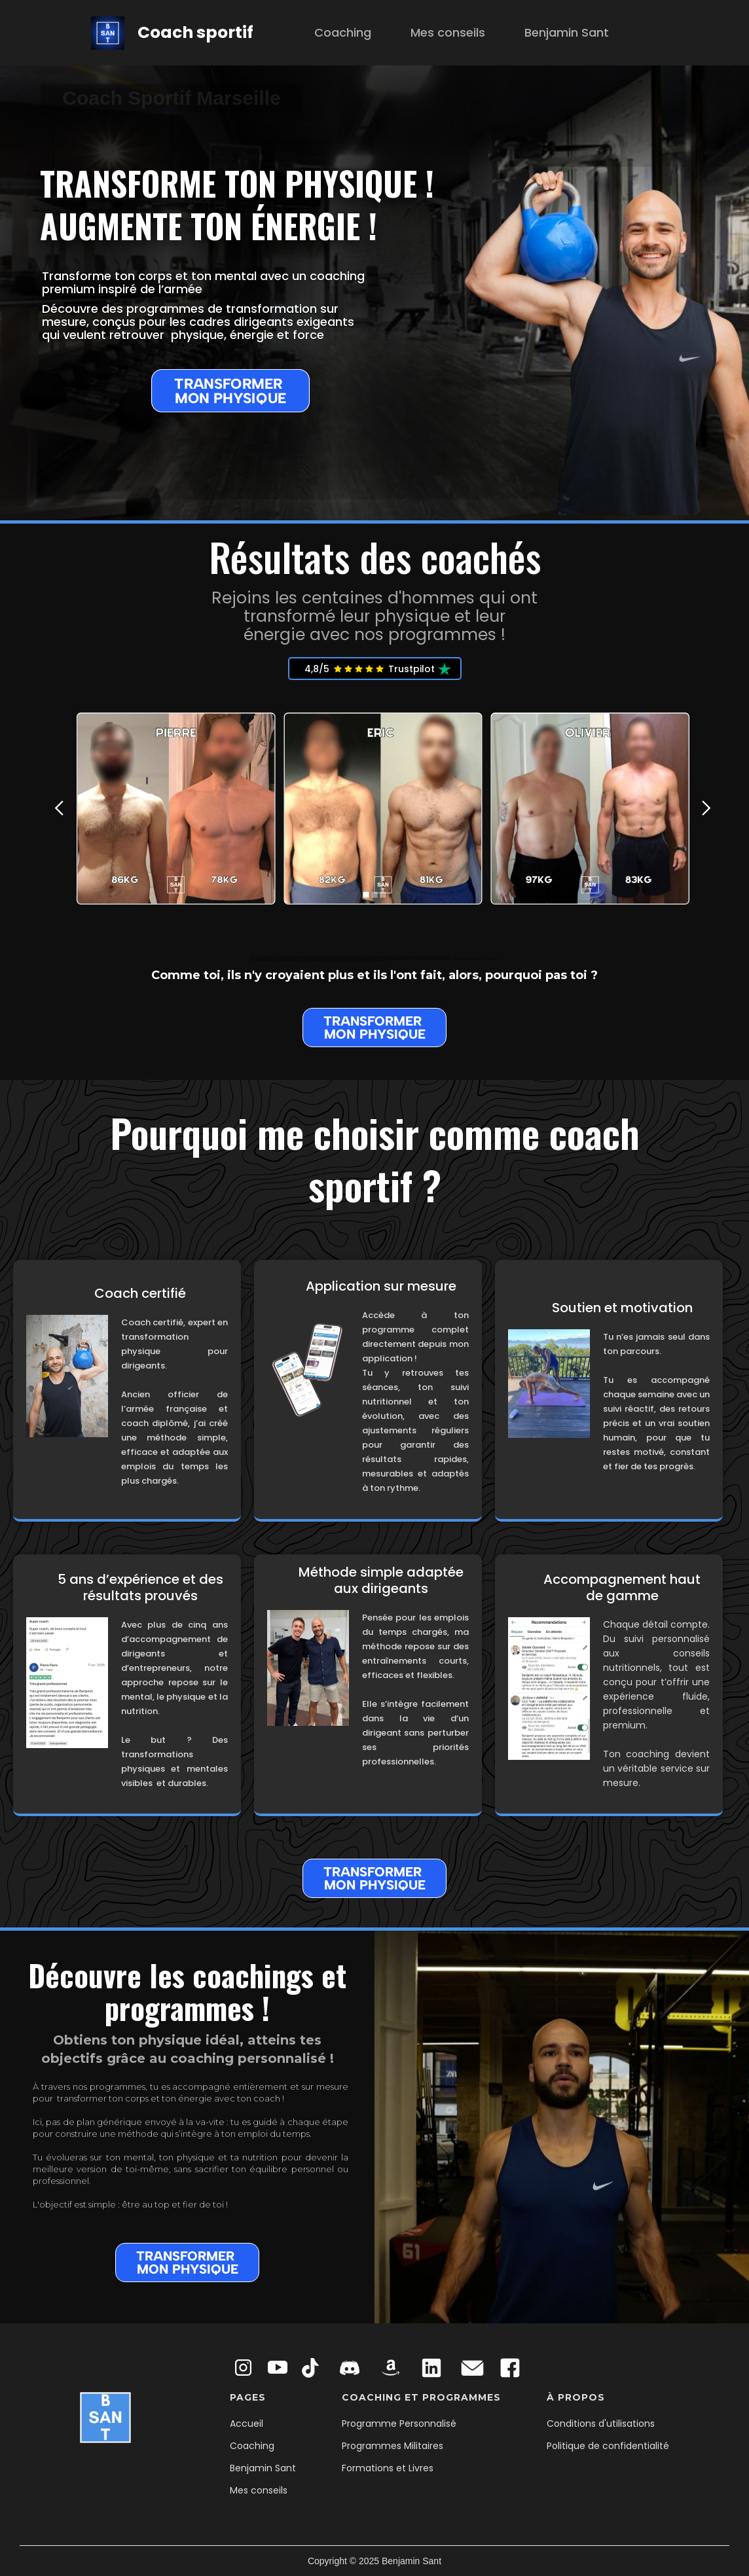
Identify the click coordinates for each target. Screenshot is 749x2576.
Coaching (342, 32)
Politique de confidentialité (608, 2446)
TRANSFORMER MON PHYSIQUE (230, 390)
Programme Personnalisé (399, 2423)
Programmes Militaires (392, 2446)
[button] (60, 808)
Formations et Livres (387, 2468)
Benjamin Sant (566, 32)
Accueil (246, 2423)
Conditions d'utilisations (601, 2423)
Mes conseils (448, 32)
